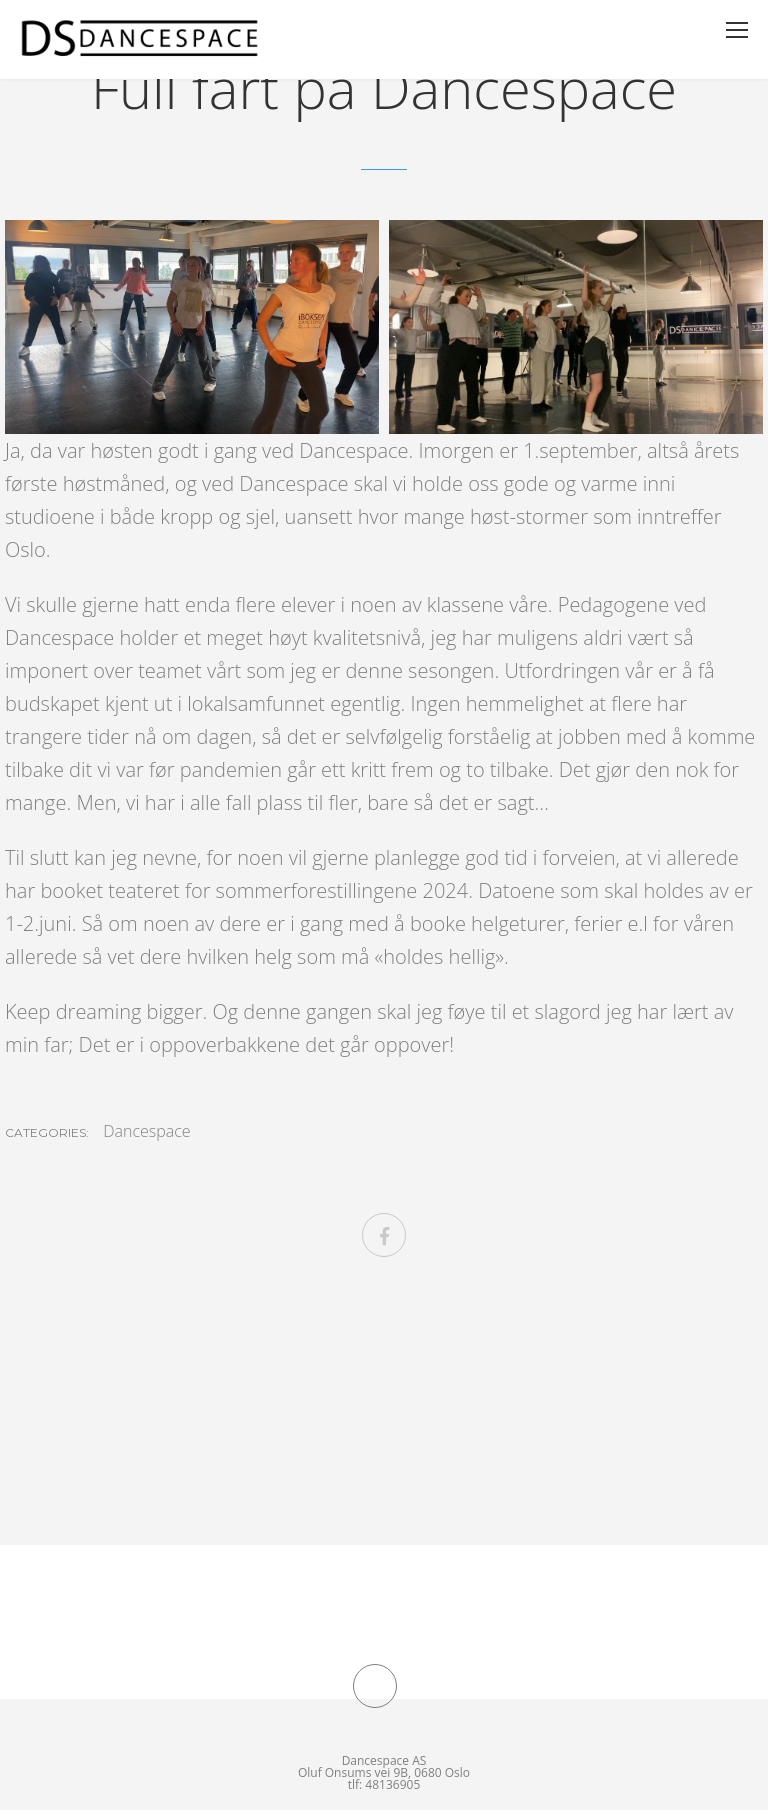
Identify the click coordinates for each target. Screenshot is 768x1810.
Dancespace (146, 1131)
